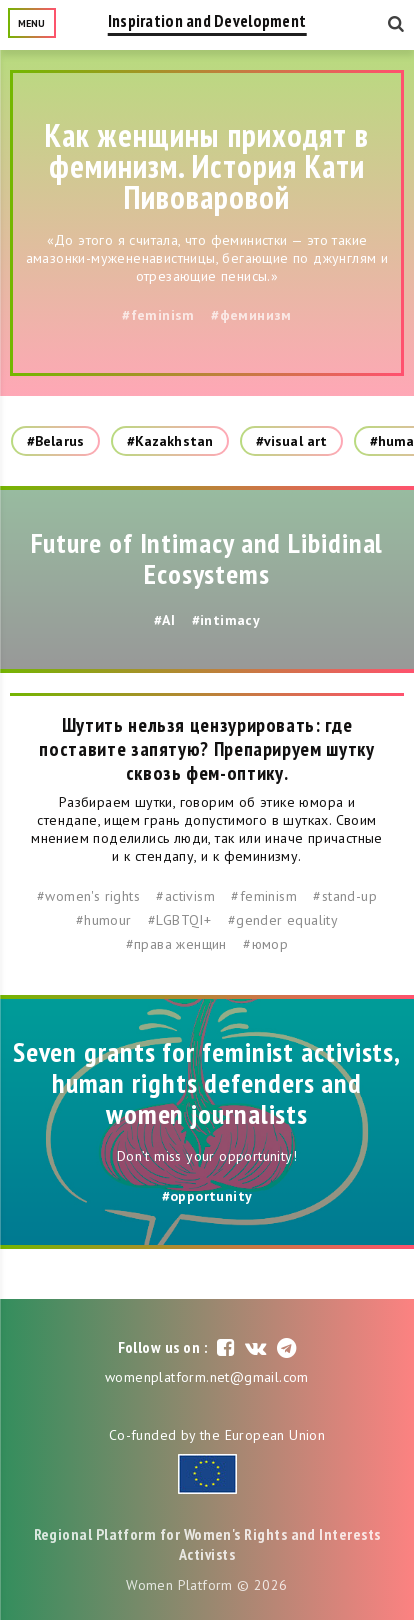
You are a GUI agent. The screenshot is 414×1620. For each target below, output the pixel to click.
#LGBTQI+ (179, 920)
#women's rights (88, 896)
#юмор (265, 944)
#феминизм (251, 315)
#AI (164, 620)
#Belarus (55, 441)
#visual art (291, 441)
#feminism (158, 315)
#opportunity (207, 1196)
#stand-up (345, 896)
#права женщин (176, 944)
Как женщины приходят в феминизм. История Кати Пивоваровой (207, 166)
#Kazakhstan (170, 441)
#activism (185, 896)
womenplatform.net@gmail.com (207, 1377)
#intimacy (226, 620)
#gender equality (283, 920)
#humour (104, 920)
